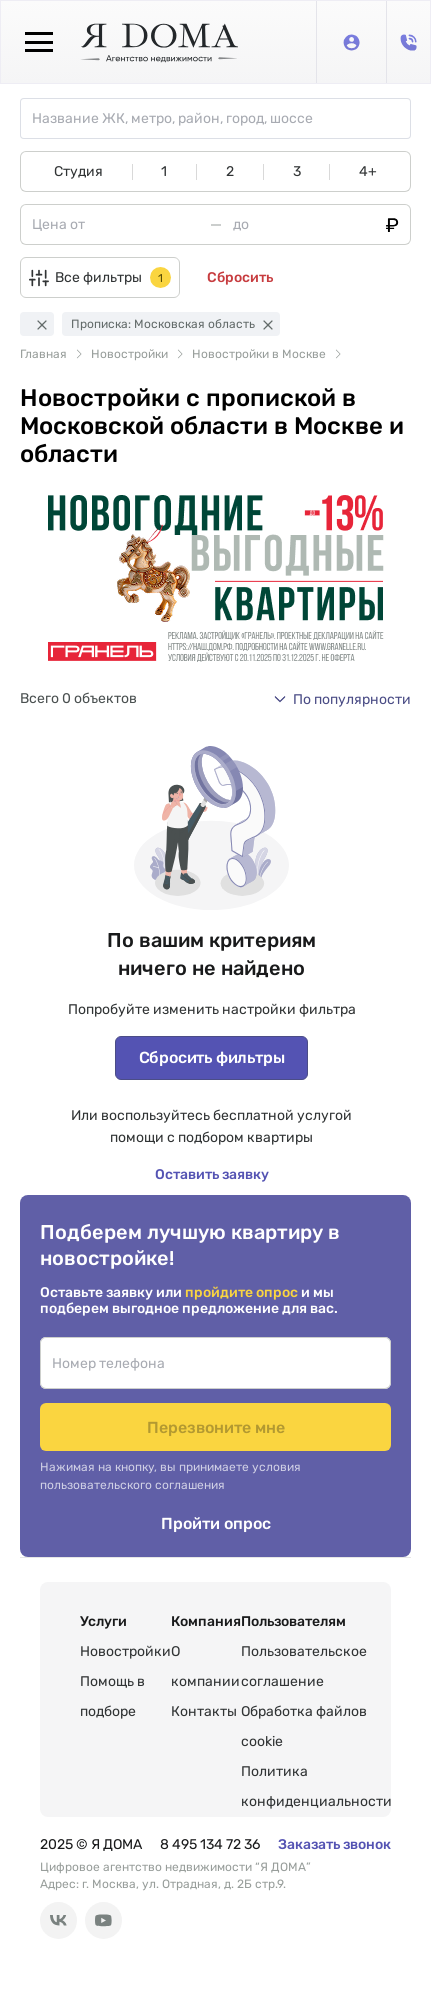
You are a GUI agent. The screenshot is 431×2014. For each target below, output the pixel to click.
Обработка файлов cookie (304, 1726)
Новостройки (125, 1651)
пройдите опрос (243, 1292)
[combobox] (221, 118)
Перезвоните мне (216, 1427)
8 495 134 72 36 (210, 1844)
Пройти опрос (216, 1523)
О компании (205, 1666)
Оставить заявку (212, 1174)
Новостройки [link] (129, 354)
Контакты (204, 1711)
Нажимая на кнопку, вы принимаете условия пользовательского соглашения (170, 1476)
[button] (342, 699)
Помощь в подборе (112, 1696)
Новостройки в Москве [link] (259, 354)
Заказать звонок (334, 1844)
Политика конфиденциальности (316, 1786)
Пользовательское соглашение (304, 1666)
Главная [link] (43, 354)
